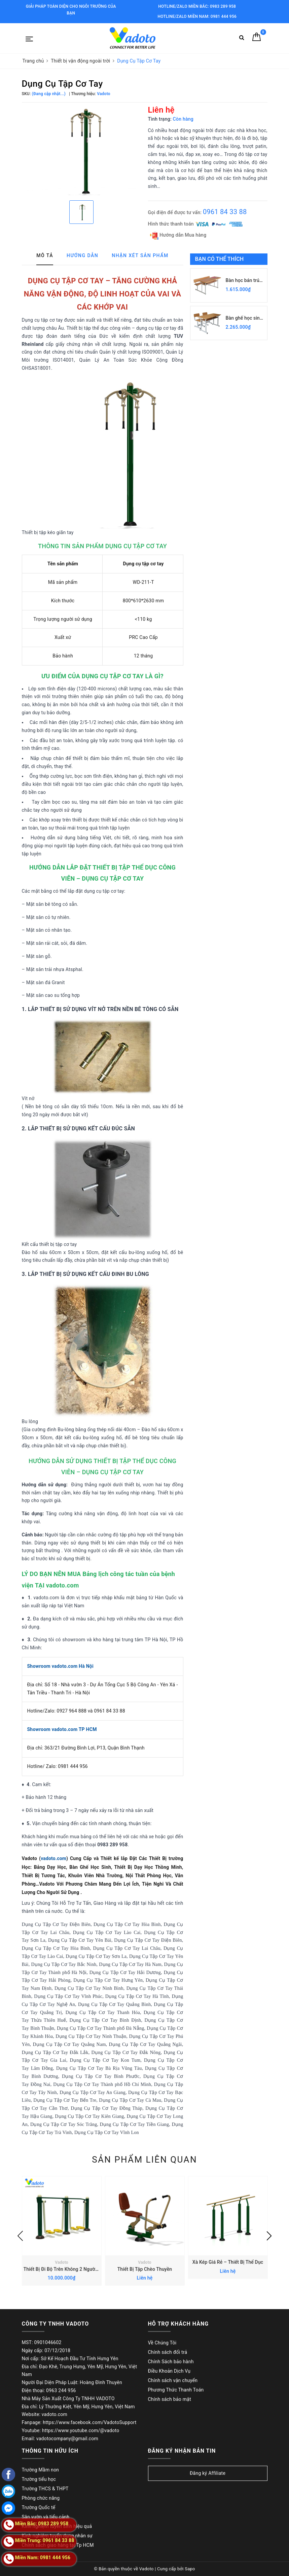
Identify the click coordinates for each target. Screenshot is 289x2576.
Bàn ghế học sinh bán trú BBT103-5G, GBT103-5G (244, 318)
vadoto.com (53, 1858)
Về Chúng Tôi (162, 2342)
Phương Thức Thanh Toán (176, 2389)
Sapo (190, 2568)
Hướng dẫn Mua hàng (178, 235)
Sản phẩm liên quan (144, 2160)
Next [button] (269, 2236)
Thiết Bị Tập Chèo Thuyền (144, 2269)
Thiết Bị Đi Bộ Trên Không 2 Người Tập (65, 2269)
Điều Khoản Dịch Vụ (169, 2371)
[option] (81, 150)
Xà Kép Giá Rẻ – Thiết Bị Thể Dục (227, 2262)
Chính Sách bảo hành (171, 2361)
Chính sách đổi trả (167, 2352)
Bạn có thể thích (219, 259)
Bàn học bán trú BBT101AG (242, 281)
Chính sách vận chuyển (173, 2380)
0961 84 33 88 (225, 212)
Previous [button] (20, 2236)
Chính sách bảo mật (169, 2399)
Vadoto (61, 2262)
